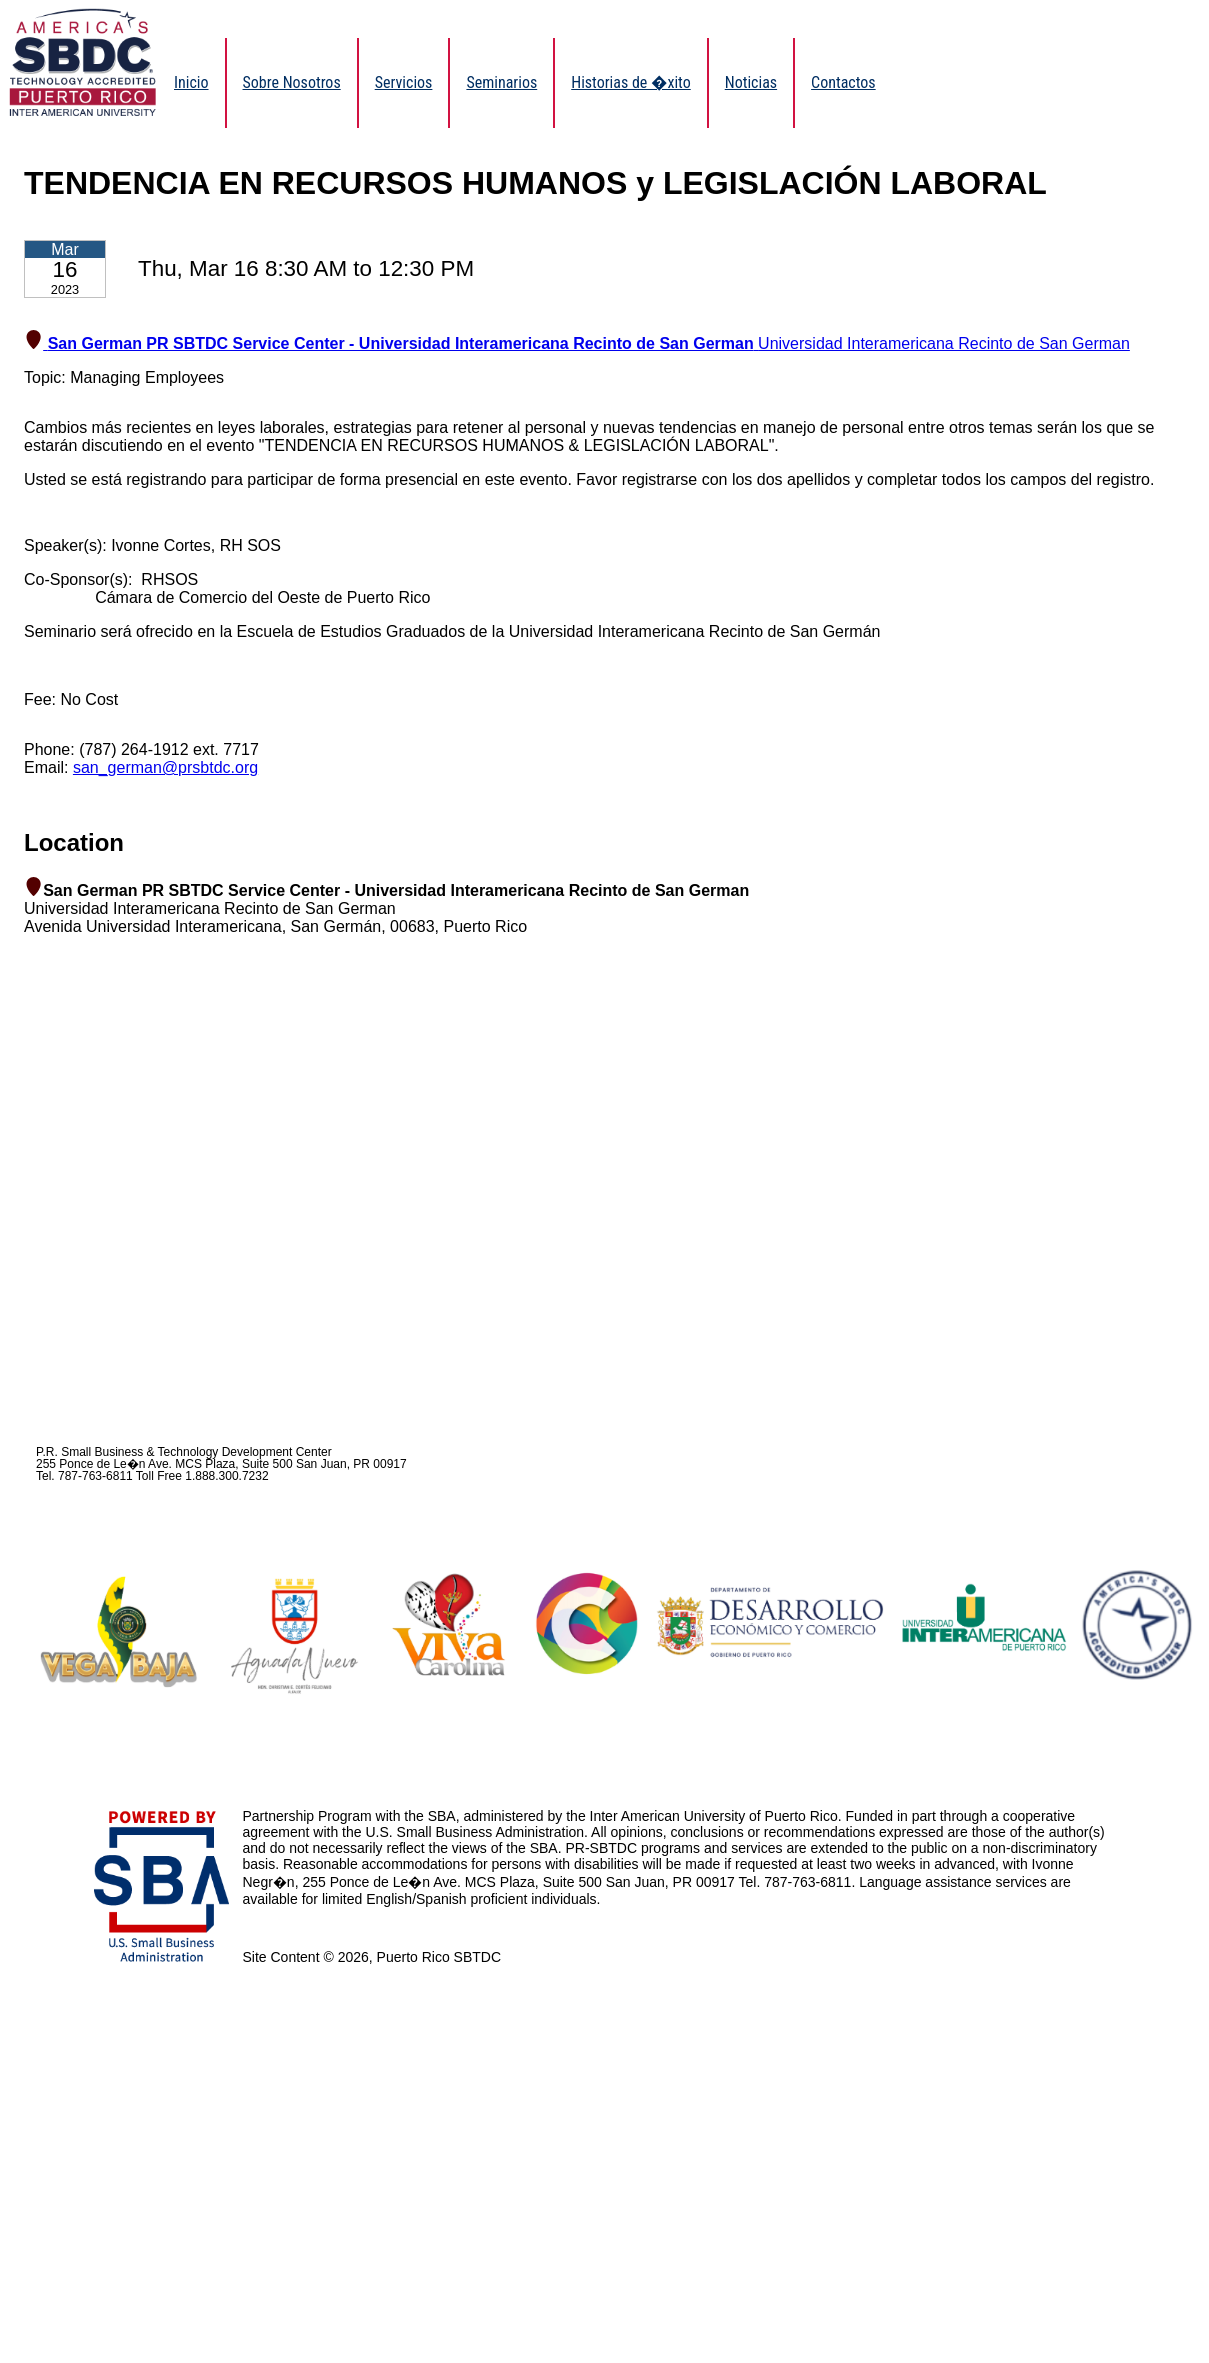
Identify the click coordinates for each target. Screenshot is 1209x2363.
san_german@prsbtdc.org (165, 767)
